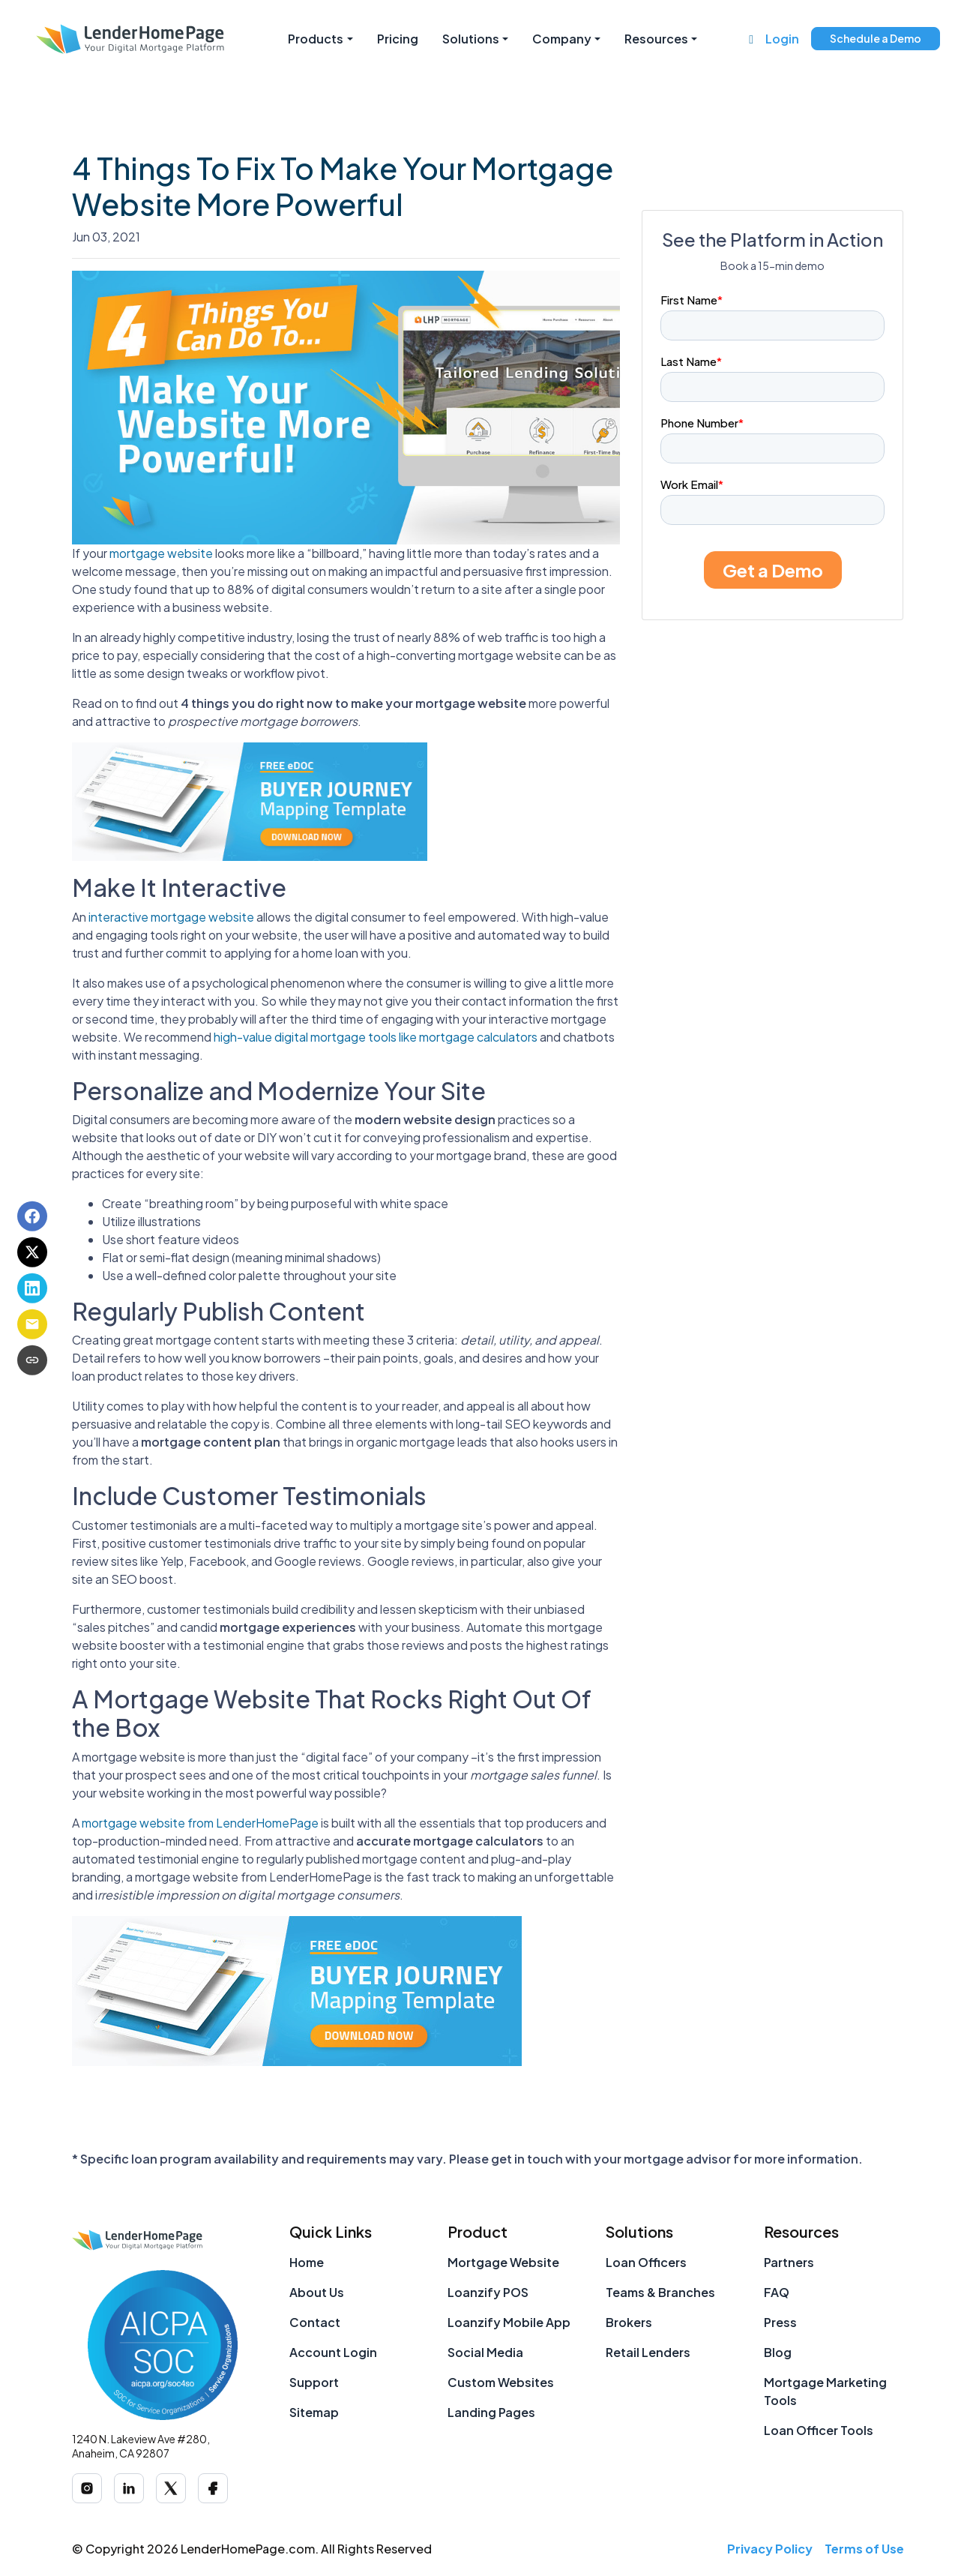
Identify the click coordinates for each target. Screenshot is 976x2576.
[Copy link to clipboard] (32, 1360)
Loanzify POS (488, 2292)
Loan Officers (646, 2262)
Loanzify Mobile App (509, 2322)
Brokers (629, 2322)
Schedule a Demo (875, 38)
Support (314, 2382)
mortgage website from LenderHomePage (200, 1823)
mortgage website (161, 553)
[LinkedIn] (129, 2488)
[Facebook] (213, 2488)
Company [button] (561, 38)
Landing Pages (491, 2412)
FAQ (776, 2292)
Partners (789, 2262)
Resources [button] (656, 38)
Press (780, 2322)
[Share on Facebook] (32, 1216)
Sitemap (314, 2412)
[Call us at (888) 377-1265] (751, 38)
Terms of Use (864, 2549)
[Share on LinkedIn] (32, 1288)
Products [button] (315, 38)
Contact (314, 2322)
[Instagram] (87, 2488)
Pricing (397, 38)
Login (782, 38)
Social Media (485, 2352)
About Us (316, 2292)
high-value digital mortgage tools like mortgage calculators (375, 1037)
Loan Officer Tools (818, 2430)
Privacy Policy (770, 2549)
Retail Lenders (648, 2352)
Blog (778, 2352)
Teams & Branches (660, 2292)
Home (306, 2262)
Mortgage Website (503, 2262)
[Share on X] (32, 1252)
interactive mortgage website (171, 917)
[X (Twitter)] (171, 2488)
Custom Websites (501, 2382)
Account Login (333, 2352)
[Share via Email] (32, 1324)
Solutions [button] (470, 38)
